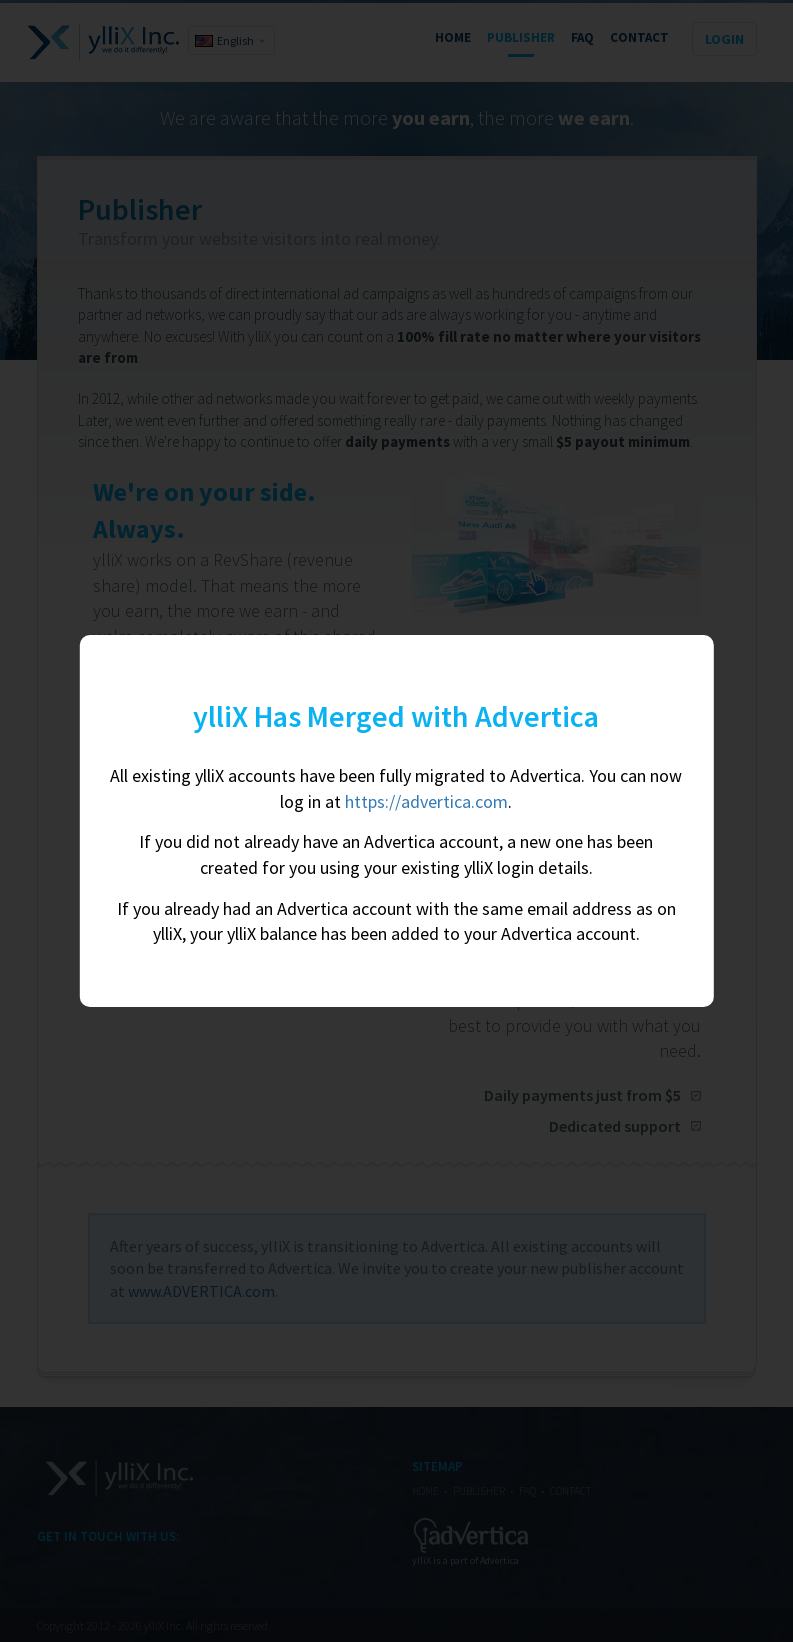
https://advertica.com (426, 801)
